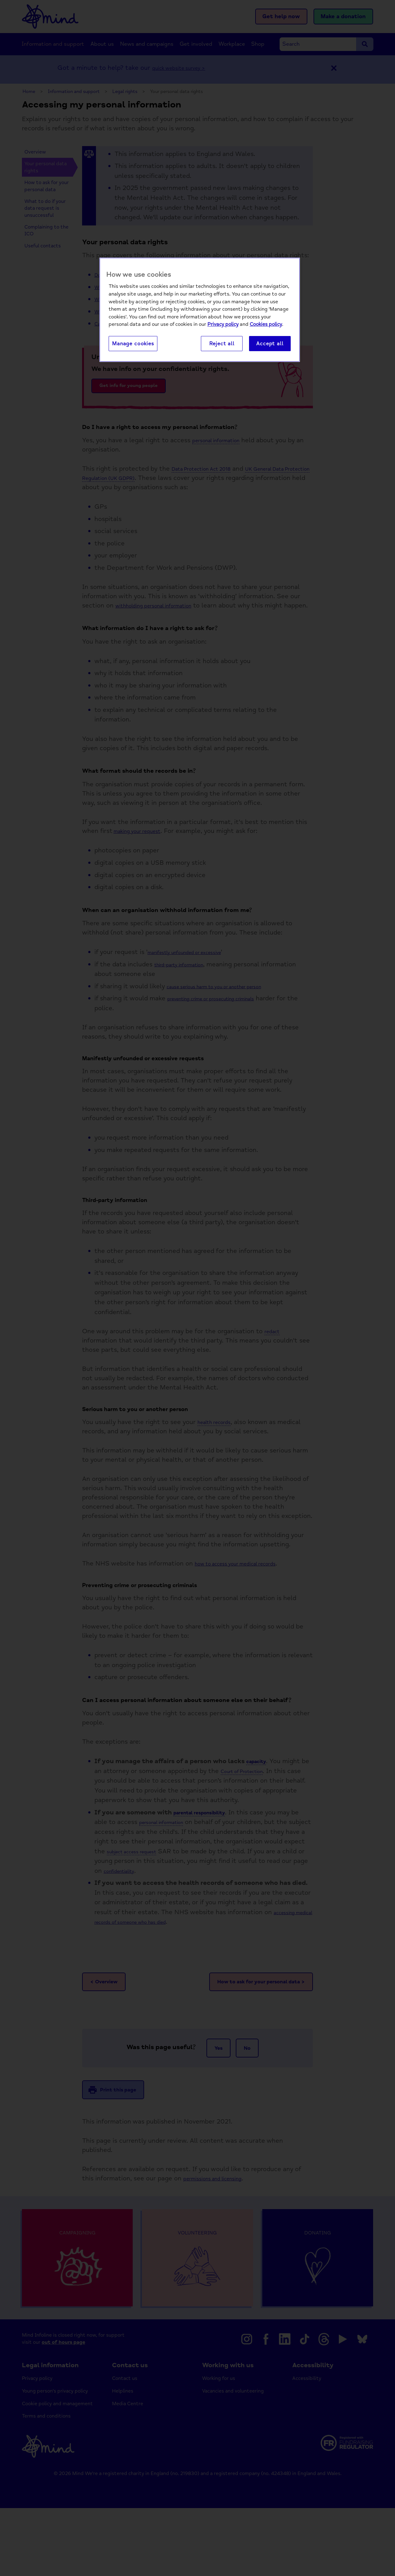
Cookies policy (266, 325)
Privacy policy (223, 325)
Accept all (269, 344)
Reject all (222, 344)
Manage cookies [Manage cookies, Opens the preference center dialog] (133, 344)
